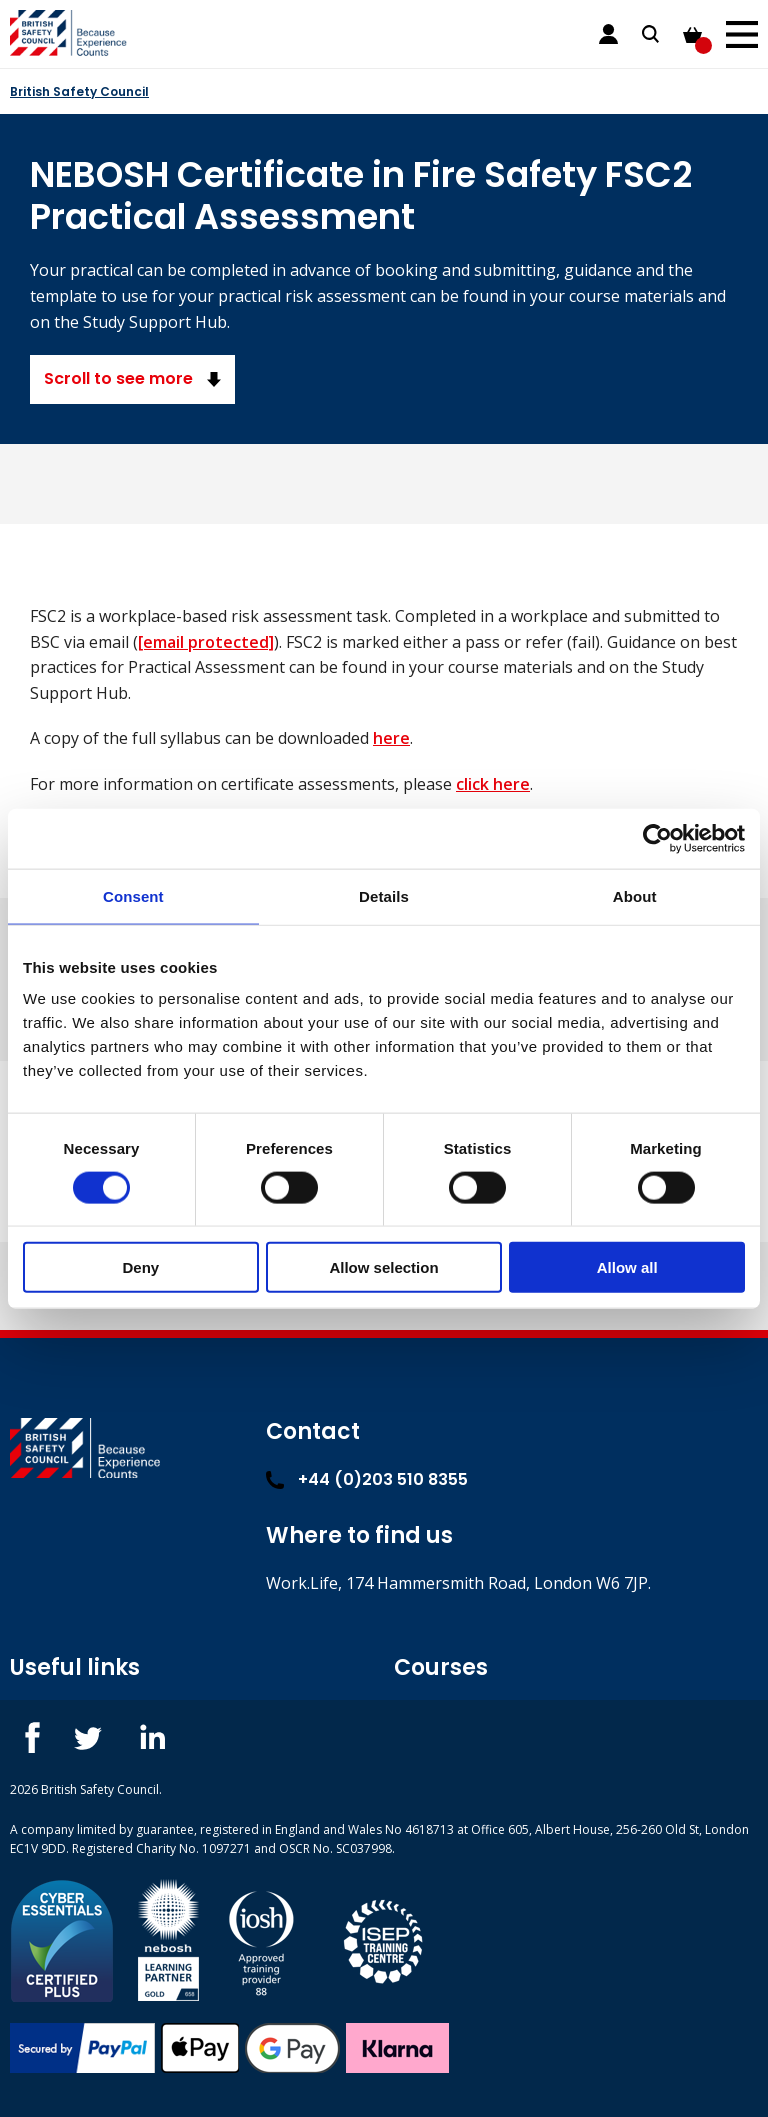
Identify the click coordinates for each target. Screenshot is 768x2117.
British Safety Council (79, 91)
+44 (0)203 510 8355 (367, 1479)
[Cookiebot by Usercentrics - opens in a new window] (657, 838)
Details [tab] (384, 895)
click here (493, 784)
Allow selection (383, 1267)
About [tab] (635, 895)
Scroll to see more (132, 378)
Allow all (627, 1267)
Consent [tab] (133, 895)
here (391, 738)
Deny (140, 1267)
